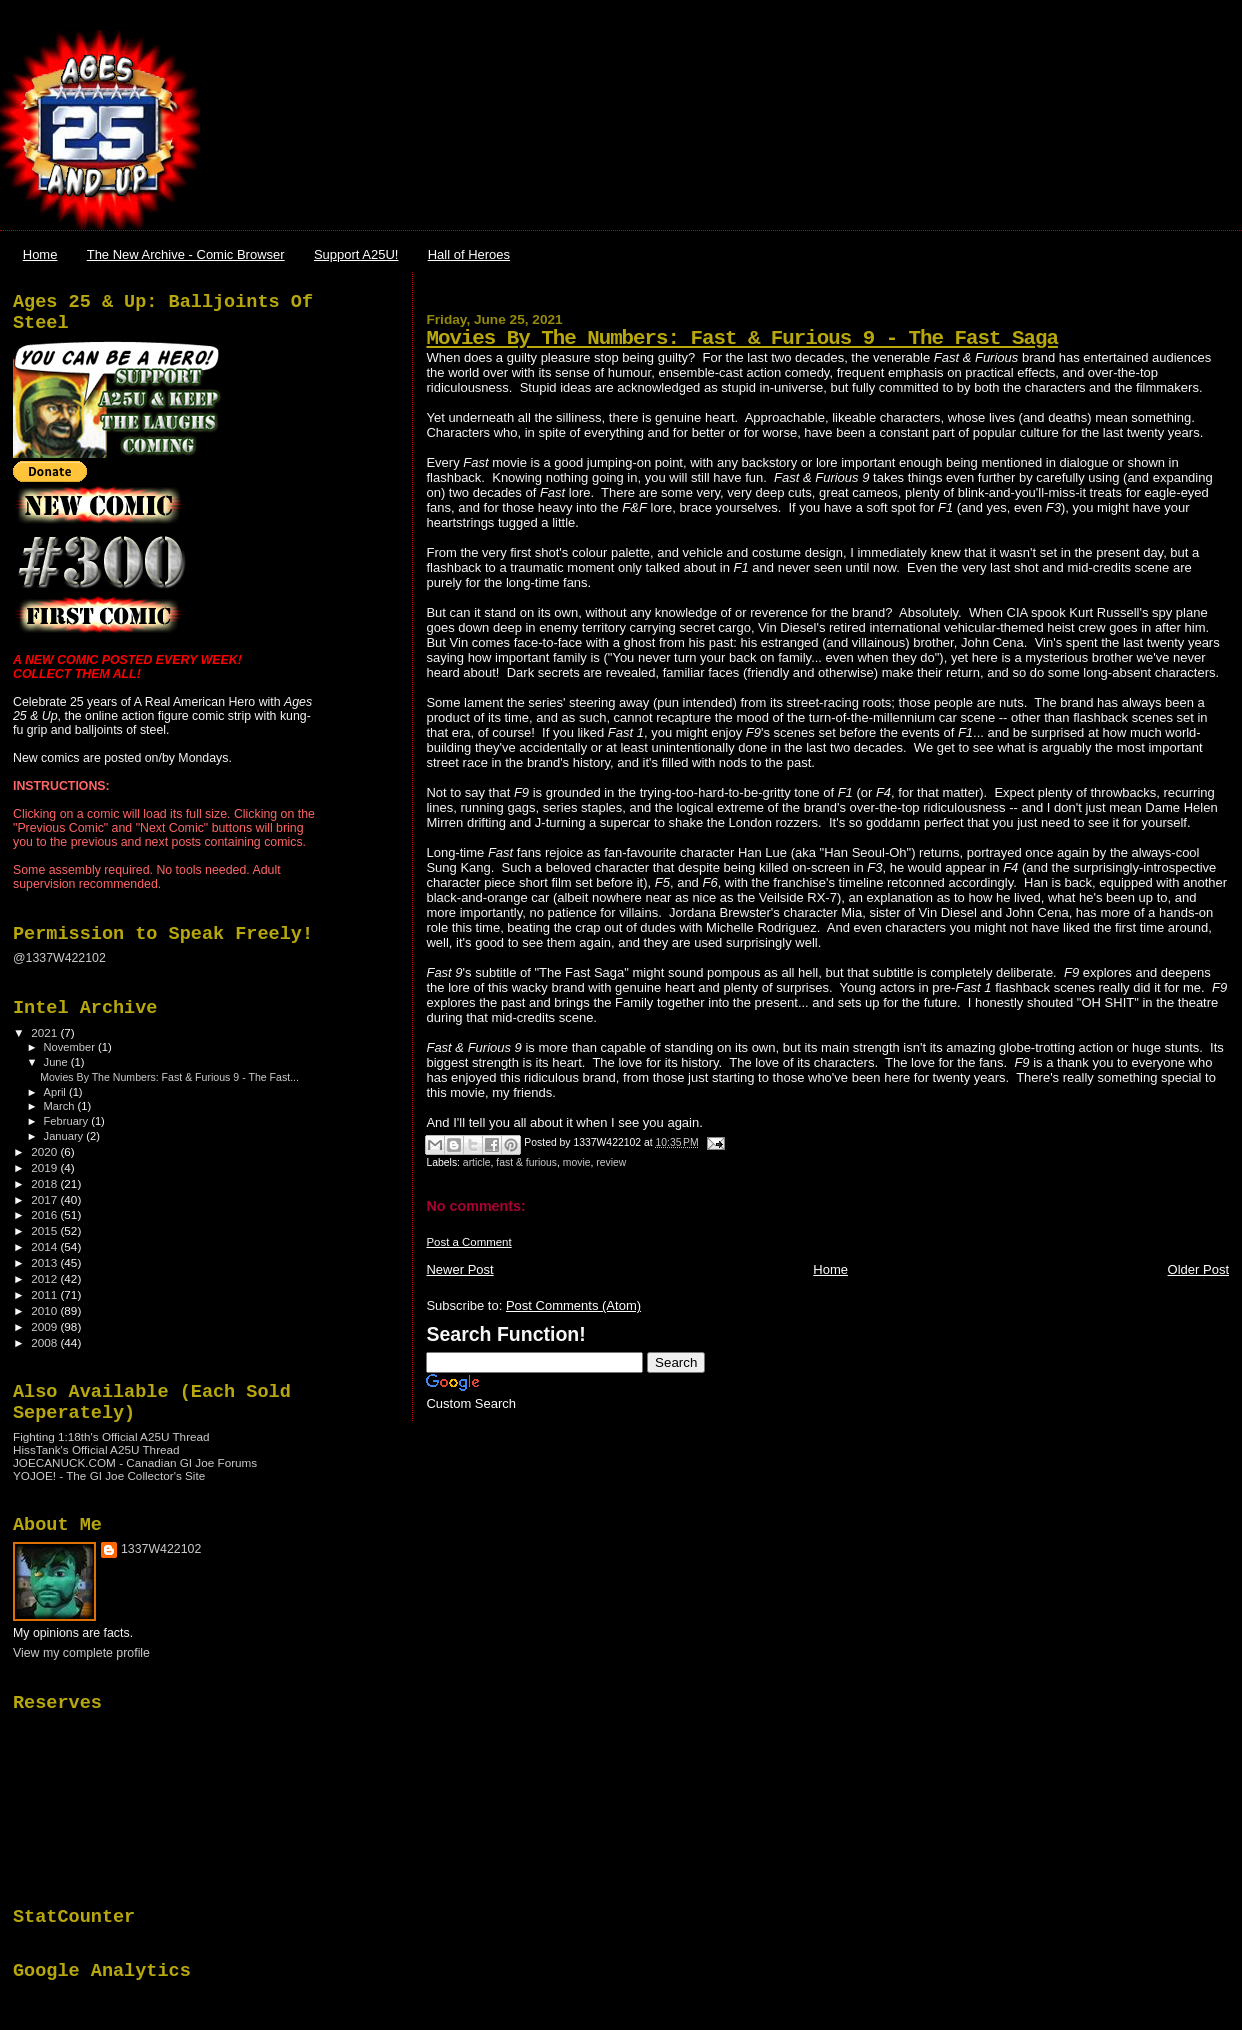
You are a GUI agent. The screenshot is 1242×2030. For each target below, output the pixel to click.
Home (40, 254)
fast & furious (526, 1162)
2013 (45, 1262)
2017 (45, 1199)
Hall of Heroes (469, 254)
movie (577, 1162)
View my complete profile (81, 1653)
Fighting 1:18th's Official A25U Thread (111, 1436)
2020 (45, 1151)
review (611, 1162)
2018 (45, 1183)
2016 (45, 1214)
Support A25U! (356, 254)
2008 (45, 1342)
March (61, 1106)
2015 (45, 1230)
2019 (45, 1167)
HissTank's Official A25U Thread (96, 1449)
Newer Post (459, 1269)
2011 (45, 1294)
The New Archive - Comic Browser (186, 254)
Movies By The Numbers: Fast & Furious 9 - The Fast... (169, 1077)
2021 (45, 1032)
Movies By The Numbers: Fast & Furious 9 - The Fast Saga (741, 338)
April (56, 1092)
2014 (45, 1246)
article (477, 1162)
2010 (45, 1310)
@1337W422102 (59, 958)
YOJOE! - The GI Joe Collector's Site (109, 1475)
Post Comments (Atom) (573, 1305)
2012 (45, 1278)
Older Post (1198, 1269)
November (71, 1047)
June (57, 1062)
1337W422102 (161, 1549)
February (68, 1121)
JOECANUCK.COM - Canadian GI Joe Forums (135, 1462)
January (65, 1136)
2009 (45, 1326)
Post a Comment (468, 1242)
